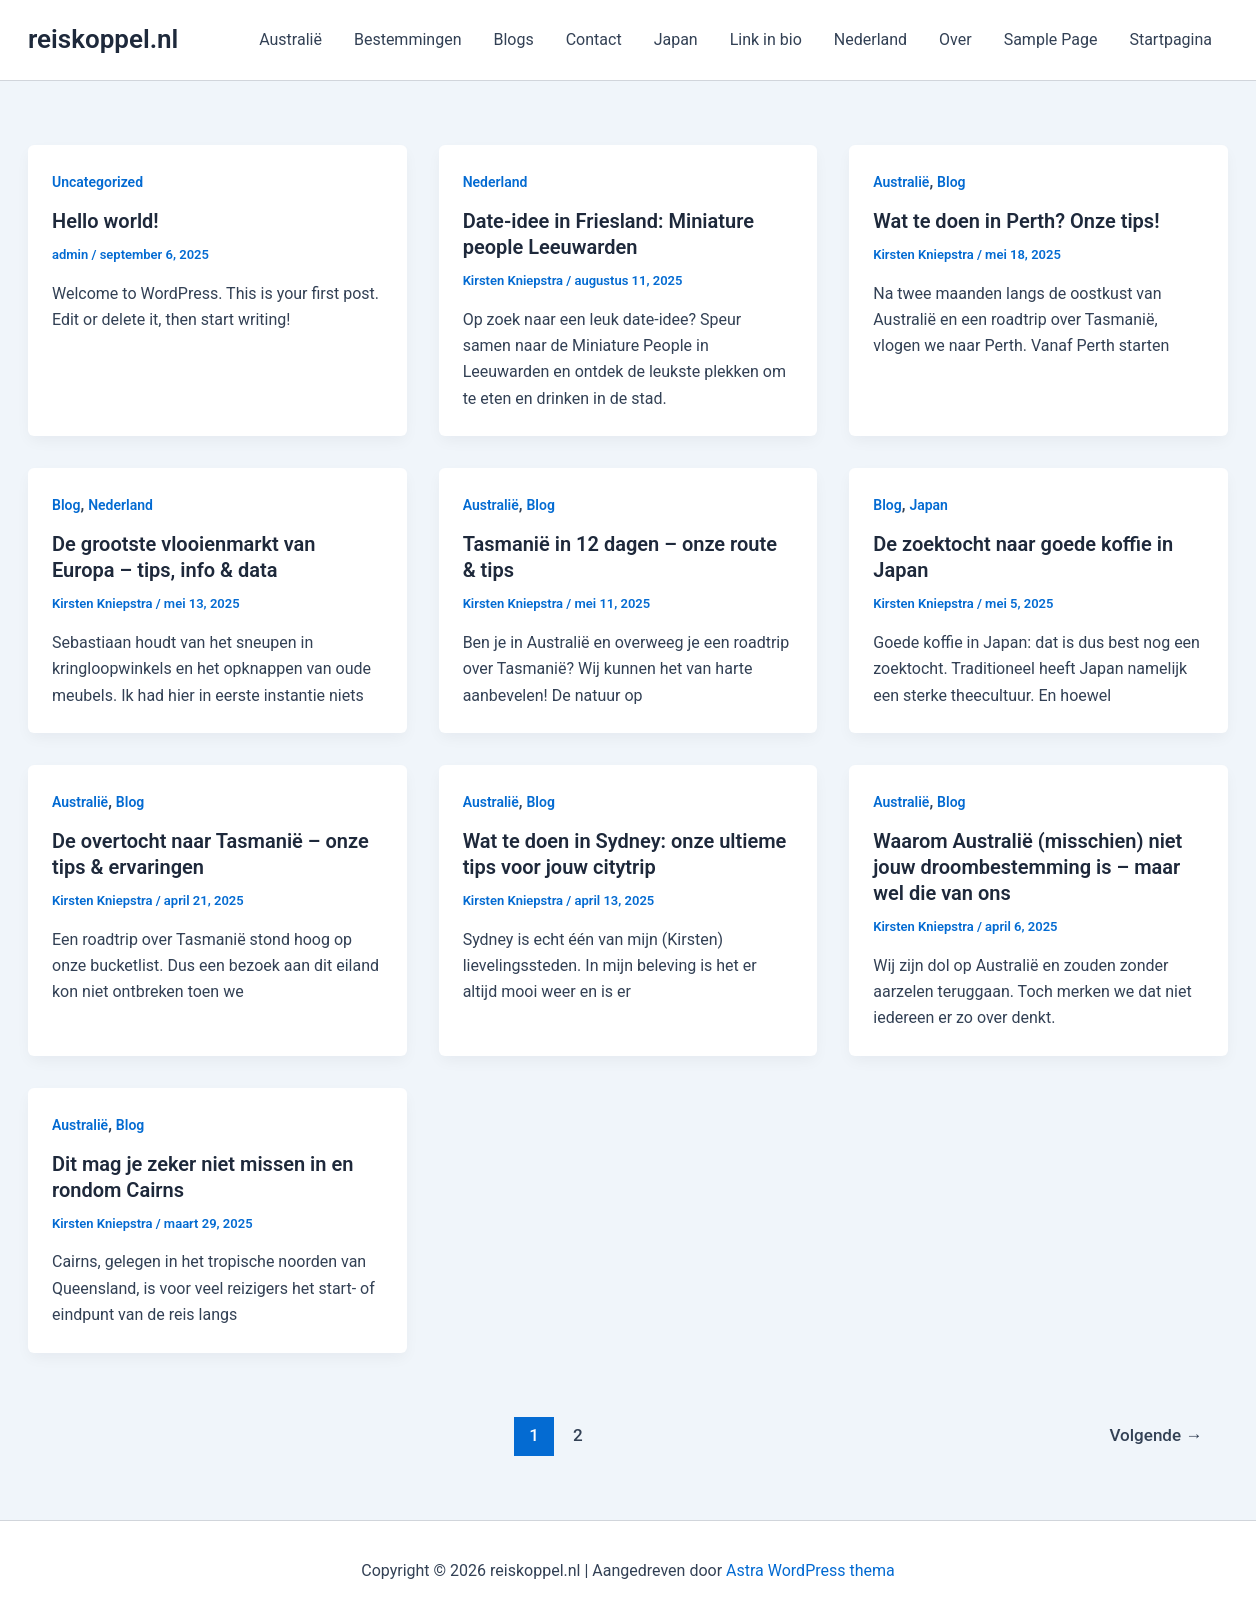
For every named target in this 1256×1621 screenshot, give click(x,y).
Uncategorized (97, 182)
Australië (290, 39)
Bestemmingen (408, 39)
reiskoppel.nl (103, 39)
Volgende (1155, 1435)
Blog (951, 182)
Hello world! (105, 221)
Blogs (513, 39)
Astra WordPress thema (810, 1570)
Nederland (870, 39)
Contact (594, 39)
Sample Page (1051, 39)
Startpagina (1170, 39)
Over (955, 39)
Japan (676, 39)
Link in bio (766, 39)
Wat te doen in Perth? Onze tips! (1016, 221)
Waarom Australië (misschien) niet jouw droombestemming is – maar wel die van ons (1027, 867)
